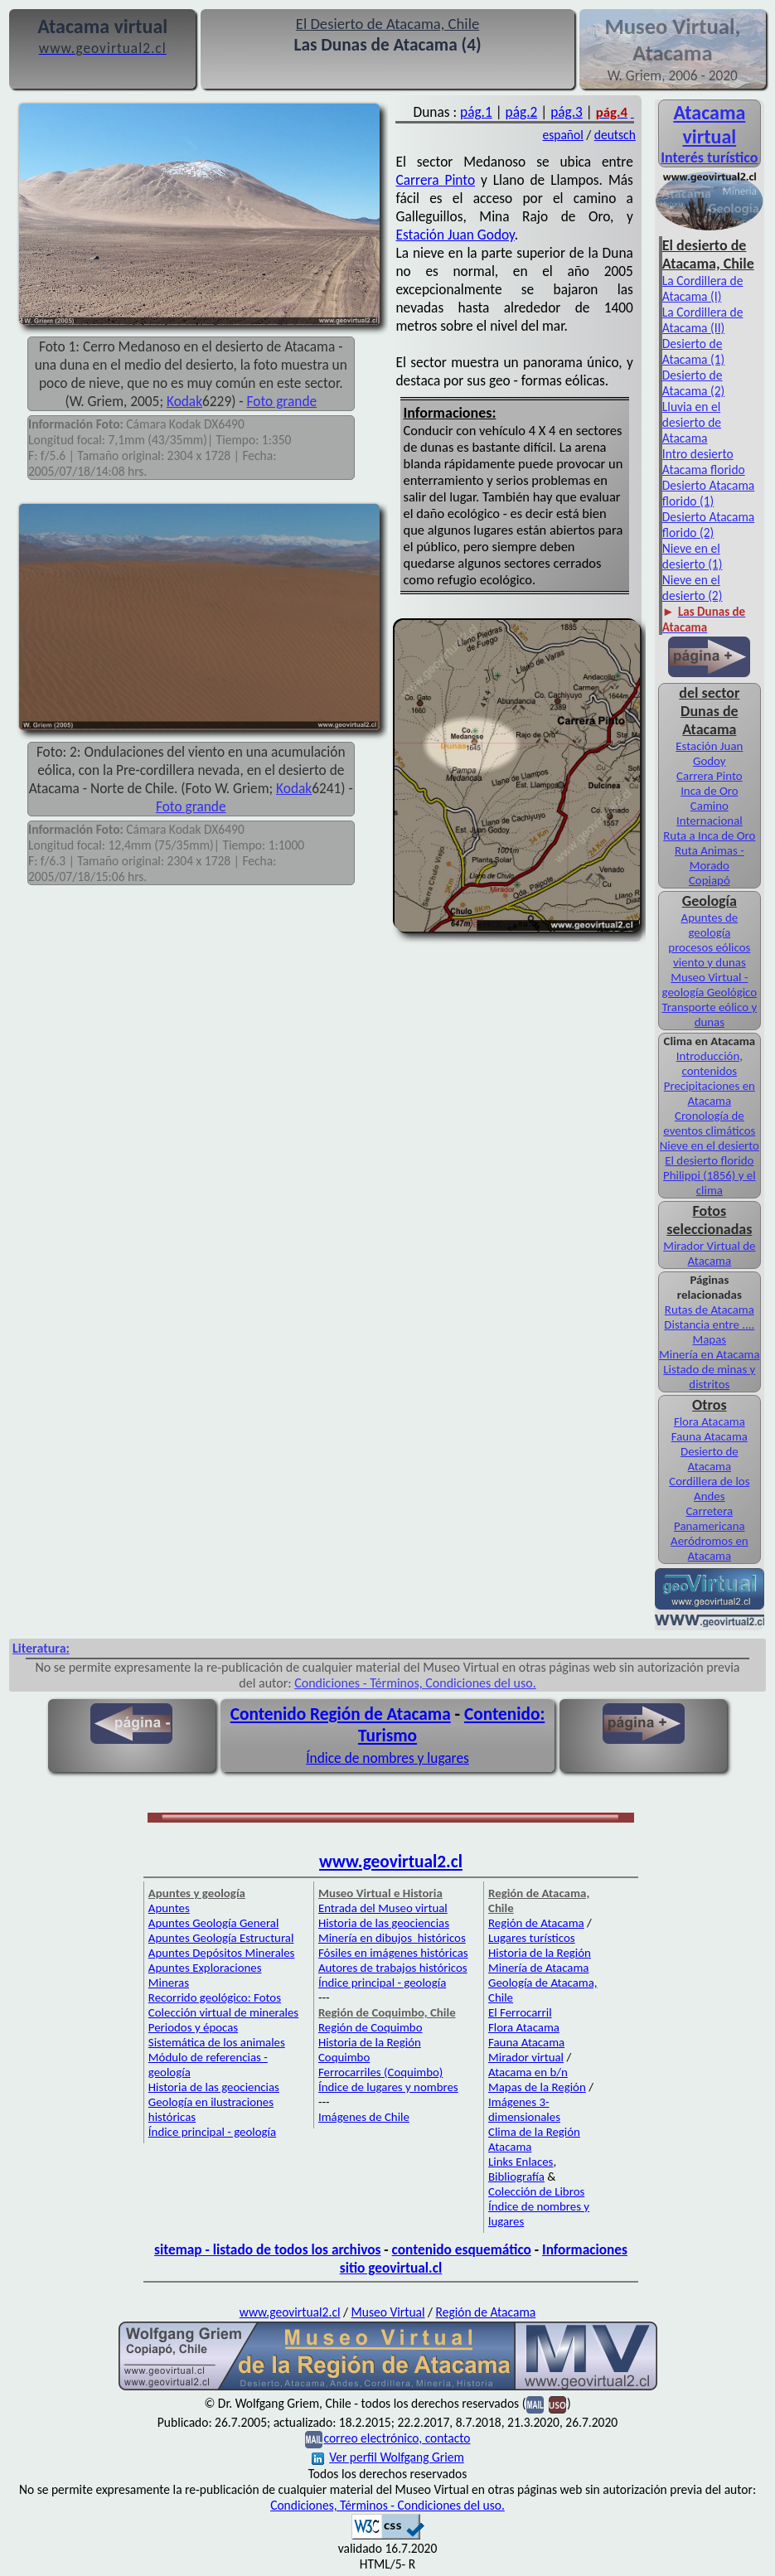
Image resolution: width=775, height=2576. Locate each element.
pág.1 (476, 112)
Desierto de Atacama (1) (693, 351)
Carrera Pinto (436, 180)
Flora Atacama (709, 1421)
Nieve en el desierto (709, 1145)
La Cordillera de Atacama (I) (703, 288)
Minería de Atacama (538, 1967)
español (562, 135)
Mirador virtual (526, 2057)
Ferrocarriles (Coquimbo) (380, 2072)
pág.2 (522, 112)
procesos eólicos (709, 947)
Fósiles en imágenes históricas (393, 1952)
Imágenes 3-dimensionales (524, 2109)
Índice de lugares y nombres (388, 2087)
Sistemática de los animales (216, 2042)
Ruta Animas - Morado (709, 858)
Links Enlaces (520, 2161)
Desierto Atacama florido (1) (708, 493)
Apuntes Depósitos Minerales (221, 1952)
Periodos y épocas (193, 2027)
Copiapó (709, 880)
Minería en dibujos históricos (392, 1937)
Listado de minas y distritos (709, 1377)
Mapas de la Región (537, 2087)
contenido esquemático (461, 2249)
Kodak (184, 401)
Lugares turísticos (531, 1937)
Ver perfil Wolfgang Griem (388, 2457)
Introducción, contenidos (709, 1063)
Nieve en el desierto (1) (692, 556)
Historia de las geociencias (213, 2087)
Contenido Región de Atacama (340, 1714)
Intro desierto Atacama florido (703, 461)
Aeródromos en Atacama (709, 1548)
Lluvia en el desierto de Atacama (691, 422)
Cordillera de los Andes (709, 1488)
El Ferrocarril (520, 2012)
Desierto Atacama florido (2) (708, 524)
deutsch (615, 135)
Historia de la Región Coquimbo (369, 2050)
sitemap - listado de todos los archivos (267, 2249)
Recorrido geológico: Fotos (214, 1997)
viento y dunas (709, 962)
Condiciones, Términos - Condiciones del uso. (387, 2505)
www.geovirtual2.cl (391, 1861)
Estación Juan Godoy (455, 234)
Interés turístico (709, 157)
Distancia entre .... (709, 1324)
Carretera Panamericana (709, 1518)
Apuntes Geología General (213, 1922)
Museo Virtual (388, 2312)
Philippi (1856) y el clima (709, 1183)
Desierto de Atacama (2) (693, 383)
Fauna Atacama (709, 1436)
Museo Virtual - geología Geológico (710, 985)
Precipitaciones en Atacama (709, 1093)
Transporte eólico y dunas (710, 1014)
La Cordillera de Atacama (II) (703, 320)
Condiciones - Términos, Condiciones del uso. (415, 1683)
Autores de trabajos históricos (392, 1967)
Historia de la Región (539, 1952)
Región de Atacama (536, 1922)
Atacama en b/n (528, 2072)
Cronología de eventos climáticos (709, 1123)
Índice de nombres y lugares (387, 1758)
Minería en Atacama (709, 1354)
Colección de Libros (536, 2191)
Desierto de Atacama (710, 1459)
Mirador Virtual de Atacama (709, 1253)
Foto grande (282, 401)
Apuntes (169, 1908)
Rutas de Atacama (709, 1309)
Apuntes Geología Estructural (221, 1937)
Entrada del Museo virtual (383, 1908)
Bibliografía (516, 2176)
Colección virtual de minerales (223, 2012)
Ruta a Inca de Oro (709, 835)
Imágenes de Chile (363, 2116)
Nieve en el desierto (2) (692, 587)
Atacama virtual (709, 124)
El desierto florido (709, 1160)
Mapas (710, 1339)
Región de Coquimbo (370, 2027)
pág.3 (566, 112)
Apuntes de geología (710, 925)
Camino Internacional (709, 813)
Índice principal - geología (212, 2131)
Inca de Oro (709, 790)
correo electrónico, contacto (396, 2438)
